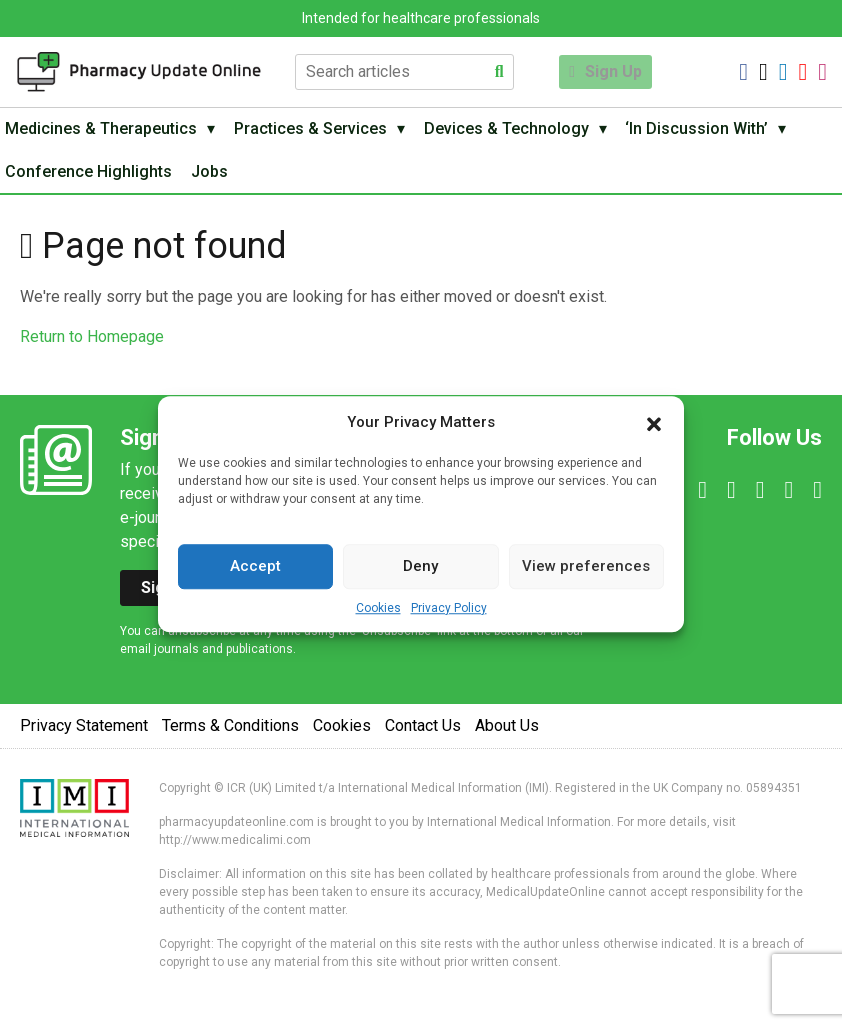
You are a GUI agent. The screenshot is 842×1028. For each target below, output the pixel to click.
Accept (255, 566)
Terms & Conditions (230, 736)
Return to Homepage (92, 347)
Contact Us (423, 736)
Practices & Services (318, 131)
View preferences (586, 566)
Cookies (378, 608)
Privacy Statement (84, 736)
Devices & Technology (519, 131)
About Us (507, 736)
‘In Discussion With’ (715, 131)
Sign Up (613, 71)
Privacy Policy (449, 608)
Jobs (217, 179)
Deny (420, 566)
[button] (654, 423)
